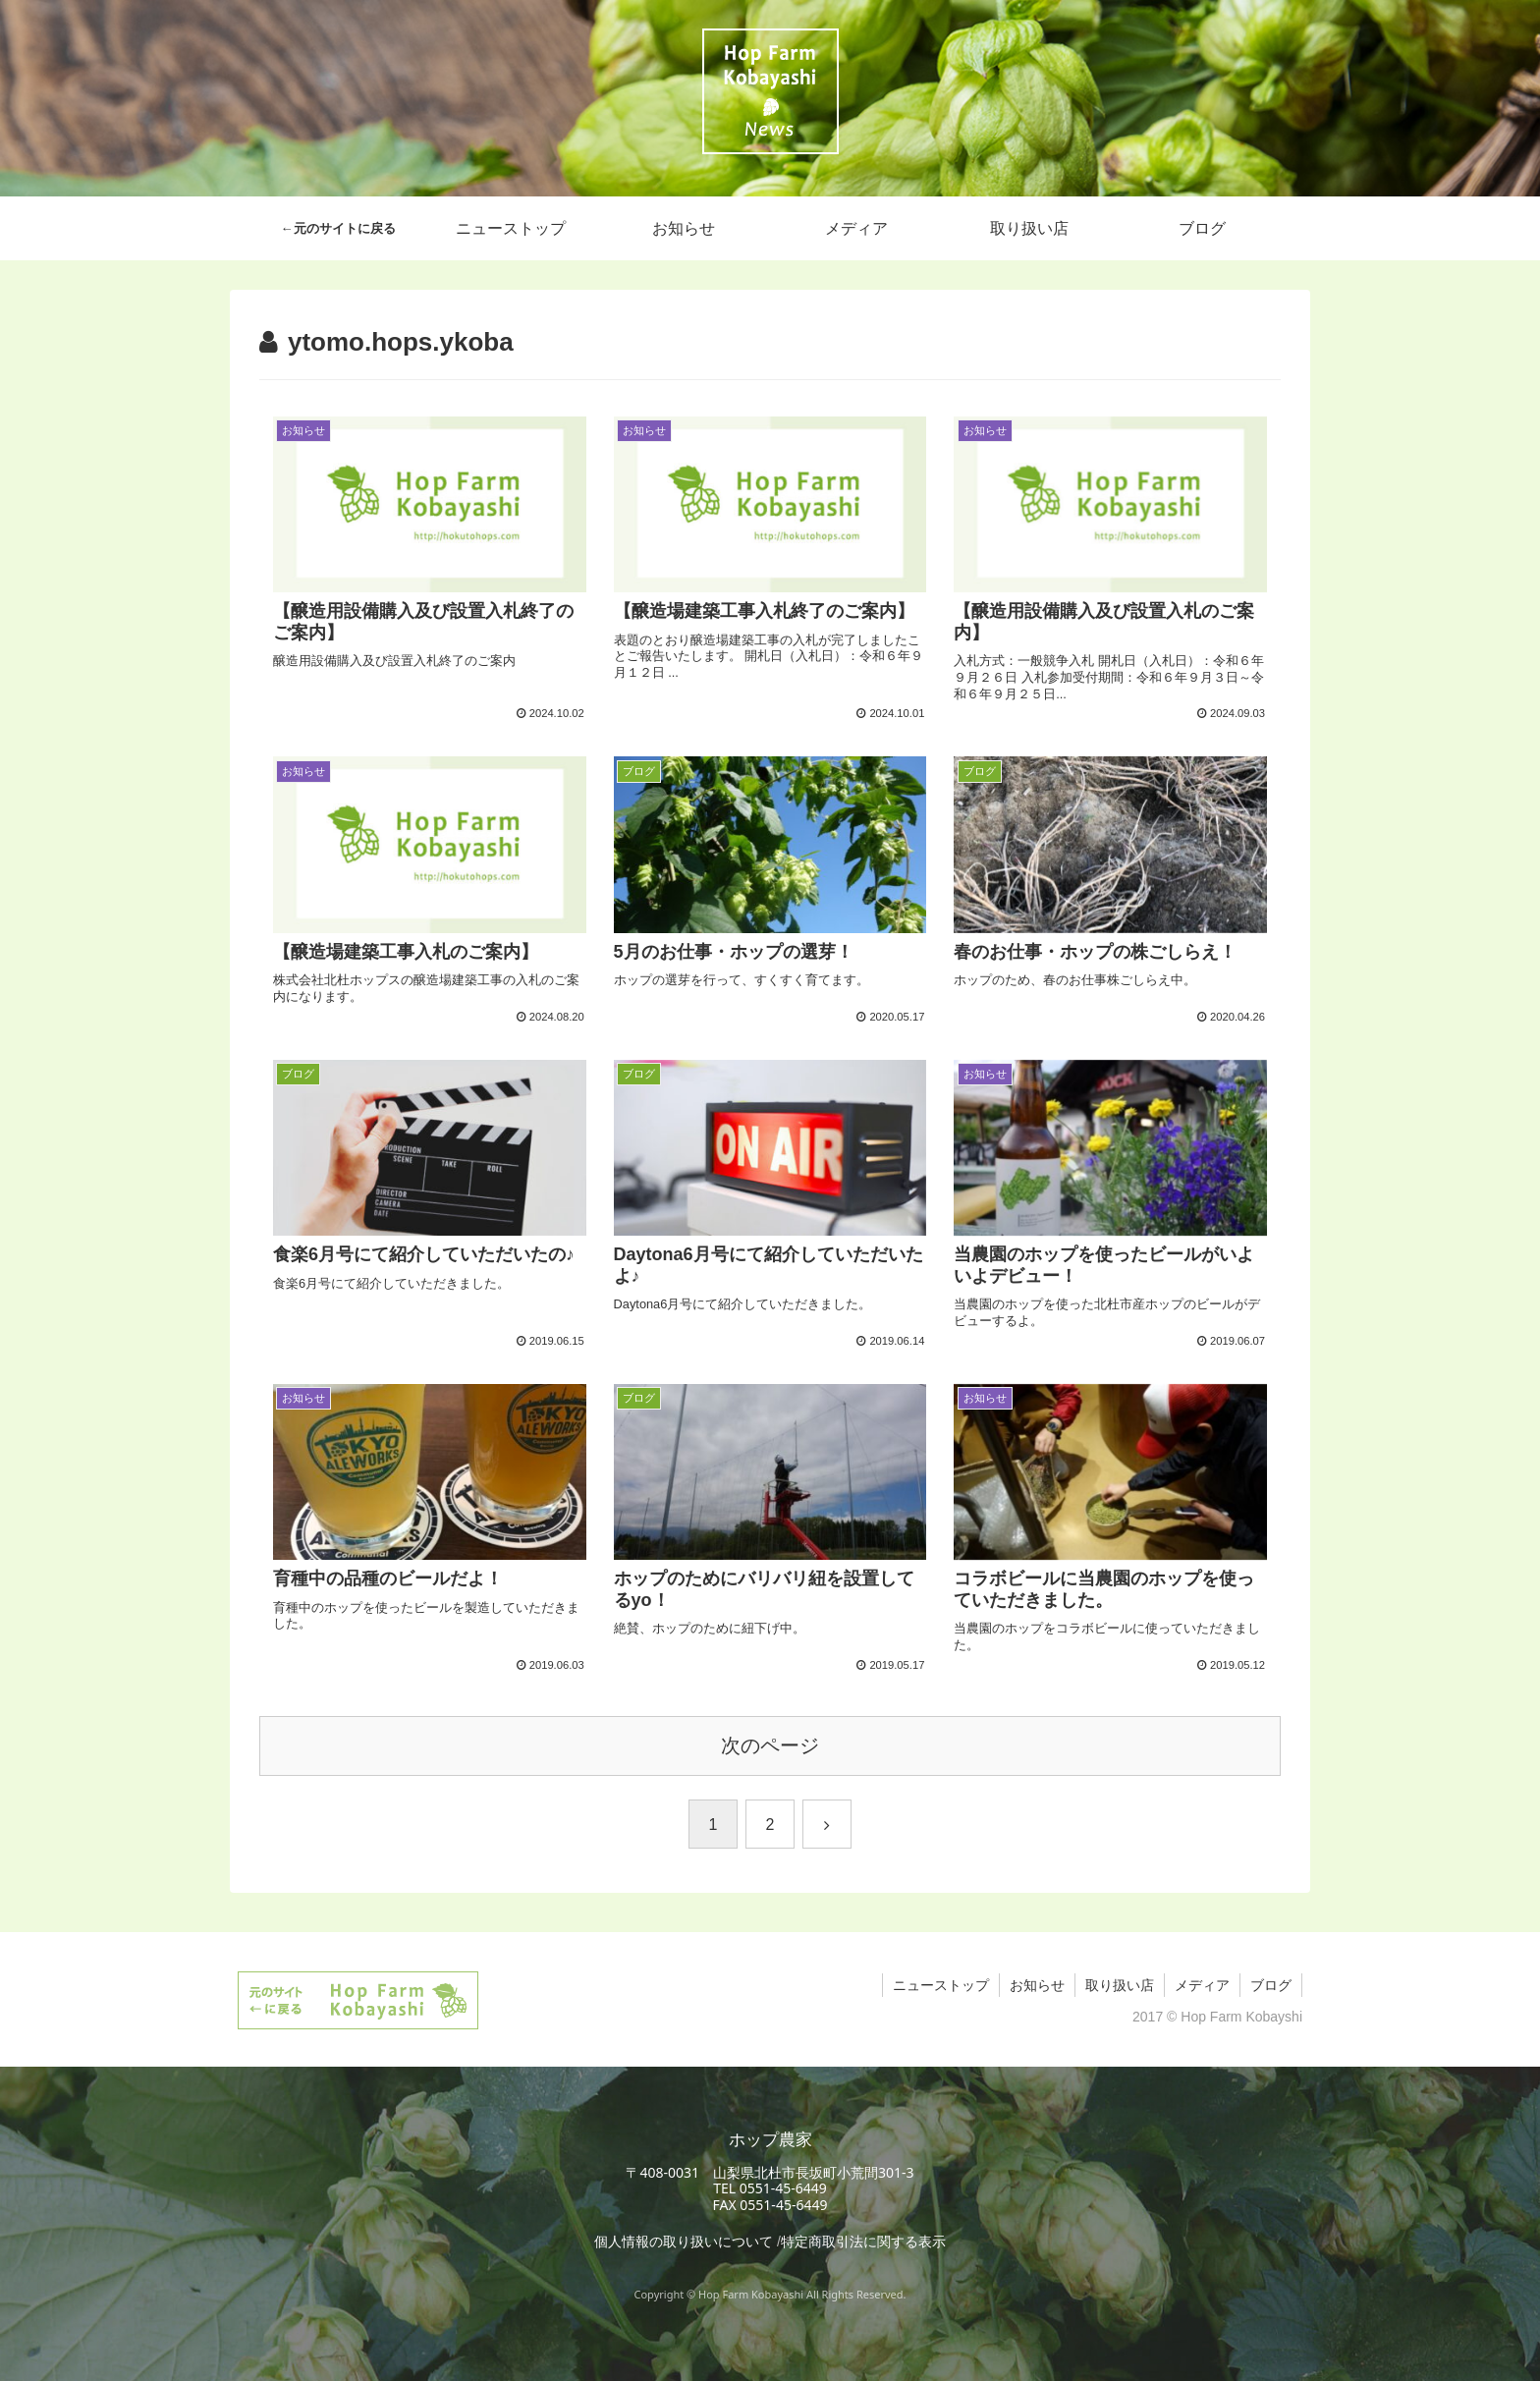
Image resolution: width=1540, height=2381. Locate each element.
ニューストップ (941, 1985)
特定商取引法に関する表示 (863, 2241)
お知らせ (1037, 1985)
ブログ (1271, 1985)
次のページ (770, 1745)
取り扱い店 (1119, 1985)
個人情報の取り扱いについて (683, 2241)
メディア (1202, 1985)
